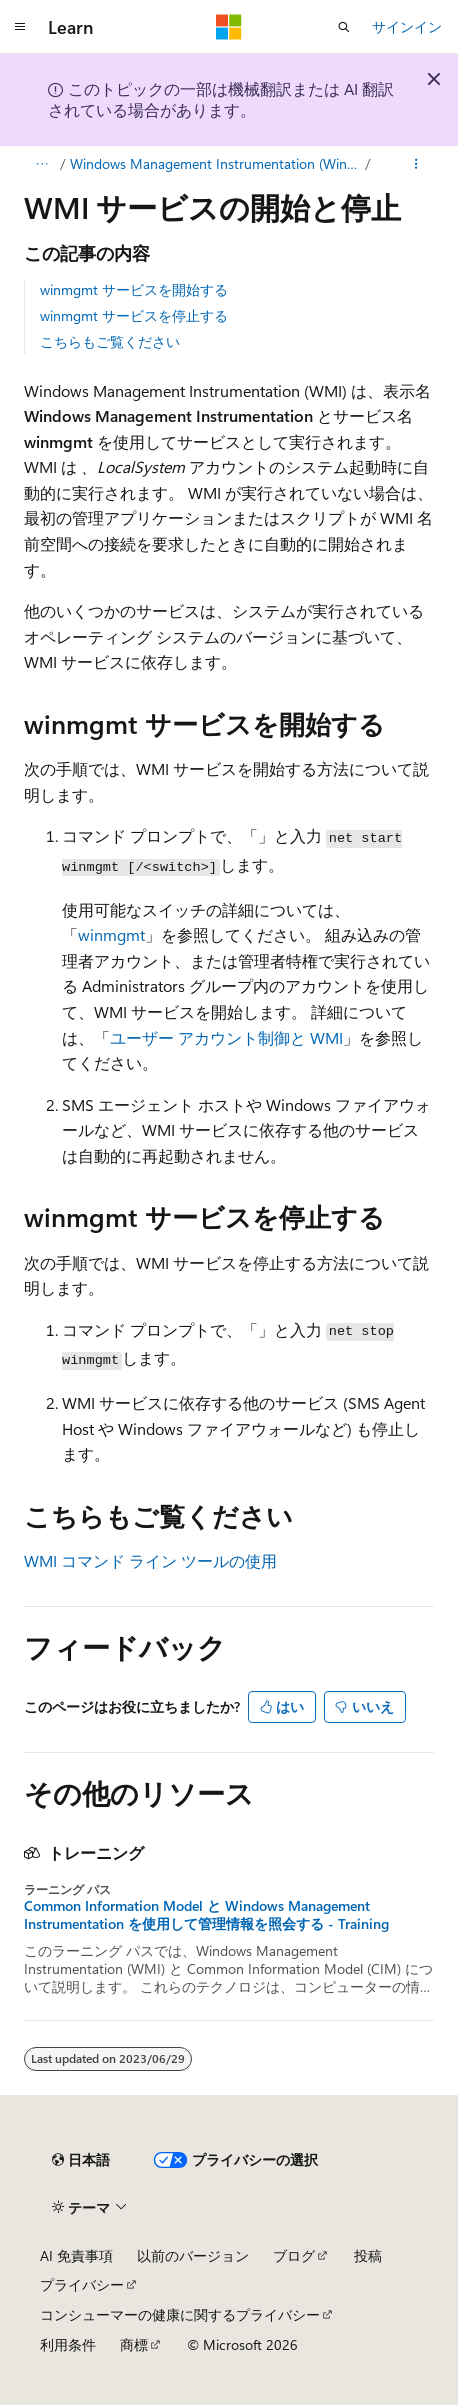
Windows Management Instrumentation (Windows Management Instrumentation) (216, 163)
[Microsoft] (229, 27)
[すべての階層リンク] (41, 164)
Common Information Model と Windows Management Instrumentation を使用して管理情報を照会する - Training (206, 1915)
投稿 (368, 2255)
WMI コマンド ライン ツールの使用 (150, 1560)
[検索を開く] (344, 27)
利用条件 (68, 2344)
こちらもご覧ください (110, 341)
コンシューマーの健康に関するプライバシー (180, 2314)
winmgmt (111, 934)
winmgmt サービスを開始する (134, 289)
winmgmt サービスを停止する (134, 315)
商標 (134, 2344)
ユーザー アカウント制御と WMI (226, 1037)
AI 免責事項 (76, 2255)
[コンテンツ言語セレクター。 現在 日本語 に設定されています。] (81, 2160)
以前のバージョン (193, 2255)
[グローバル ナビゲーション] (20, 27)
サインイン (407, 26)
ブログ (294, 2255)
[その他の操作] (416, 164)
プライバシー (82, 2284)
